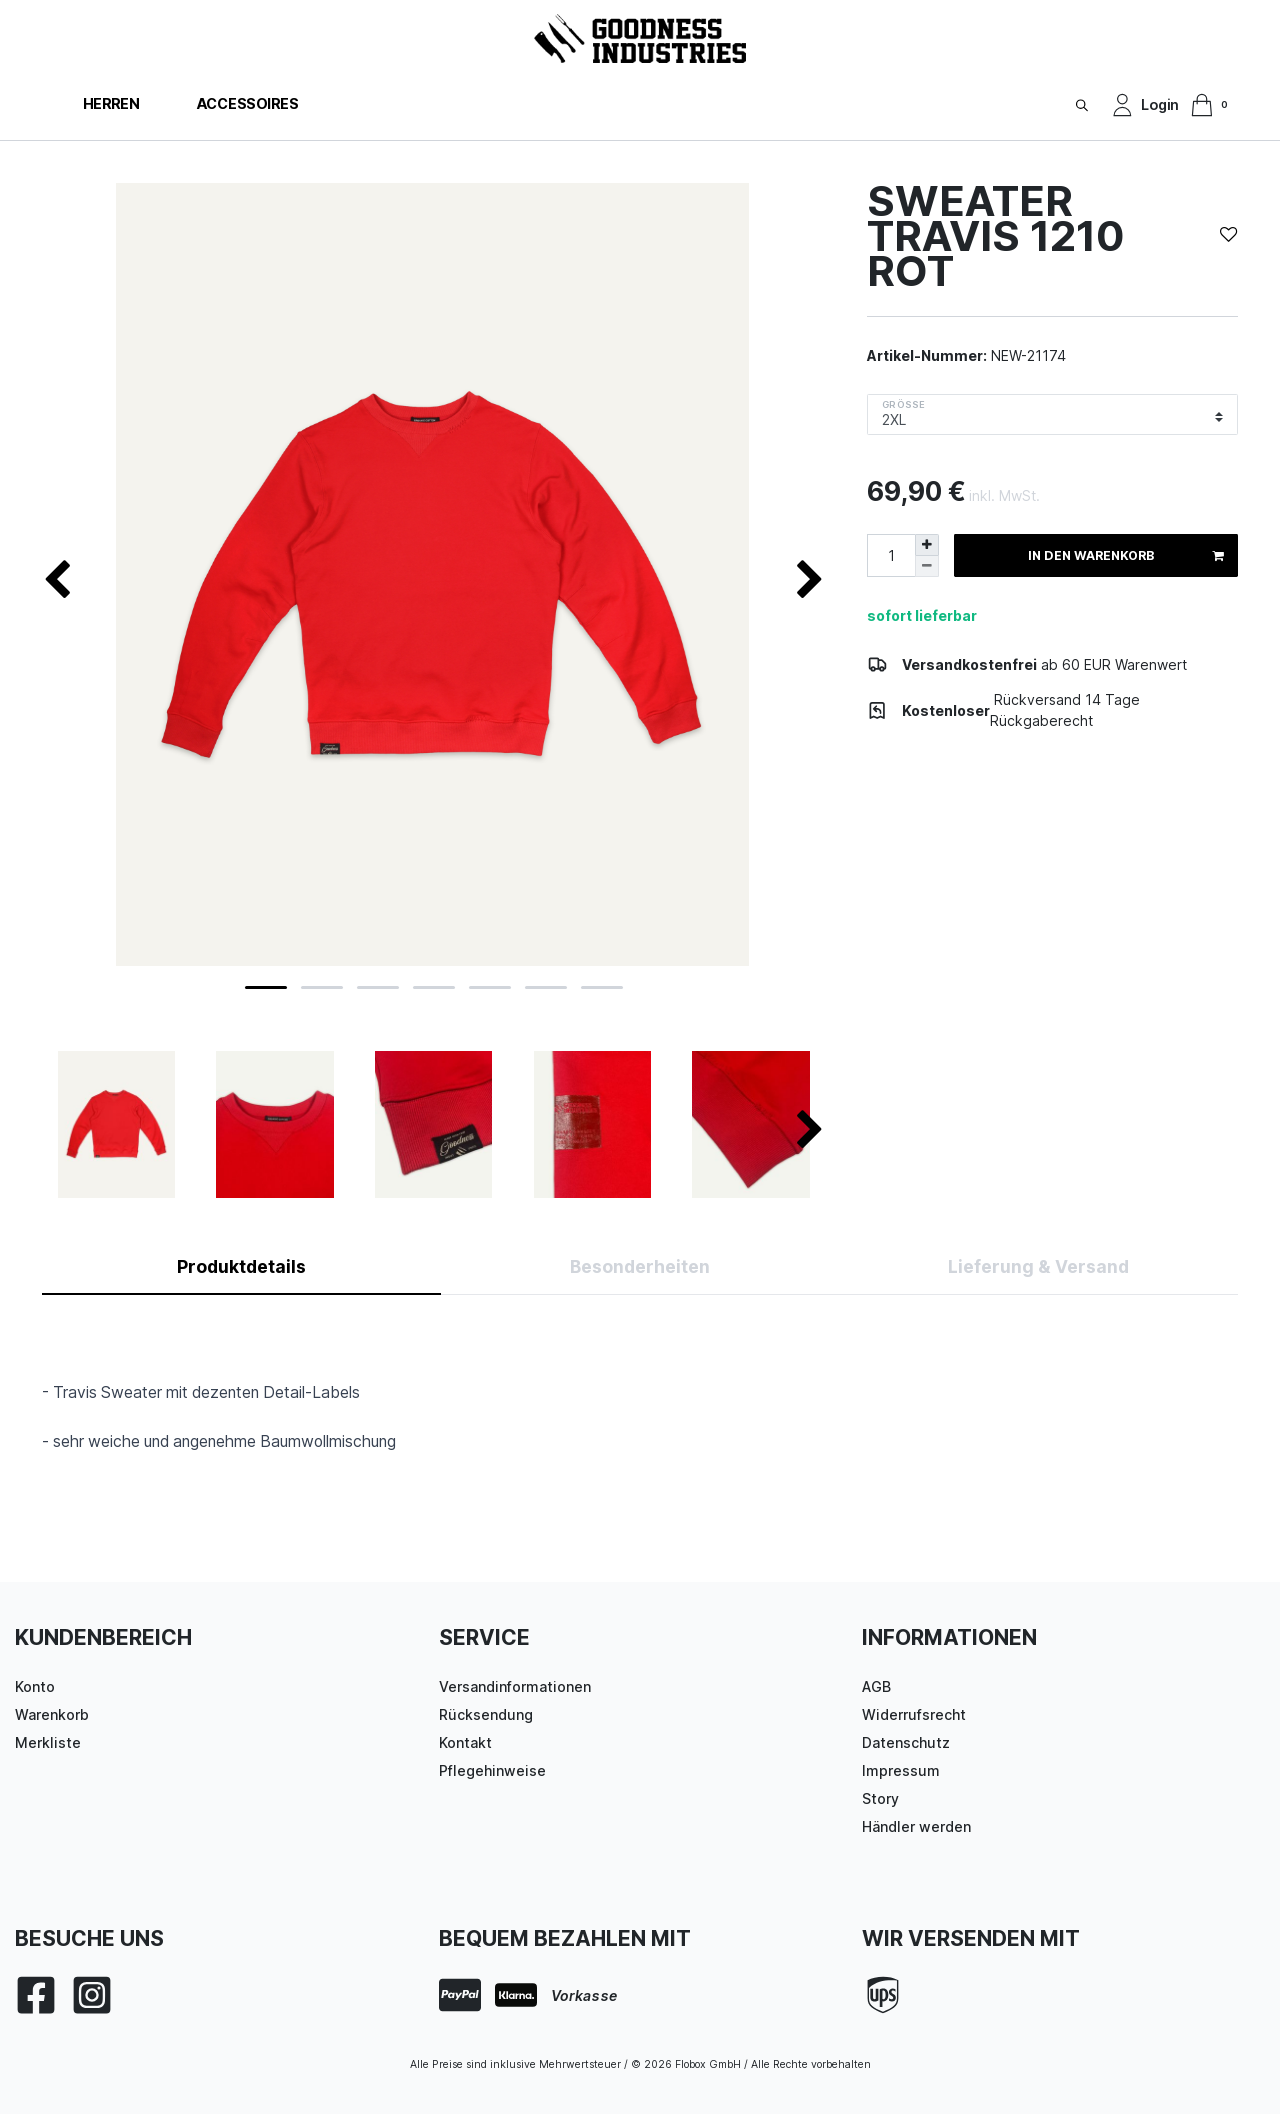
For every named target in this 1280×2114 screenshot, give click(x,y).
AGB (876, 1686)
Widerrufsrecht (914, 1714)
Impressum (901, 1770)
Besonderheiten (640, 1266)
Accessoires (247, 103)
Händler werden (916, 1826)
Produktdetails (241, 1266)
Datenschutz (906, 1742)
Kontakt (465, 1742)
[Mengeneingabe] (891, 555)
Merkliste (48, 1742)
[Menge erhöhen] (927, 545)
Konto (35, 1686)
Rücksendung (486, 1714)
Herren (111, 103)
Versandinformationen (515, 1686)
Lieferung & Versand (1038, 1266)
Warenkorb (52, 1714)
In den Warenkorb (1125, 556)
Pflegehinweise (492, 1770)
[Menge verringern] (927, 566)
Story (880, 1798)
